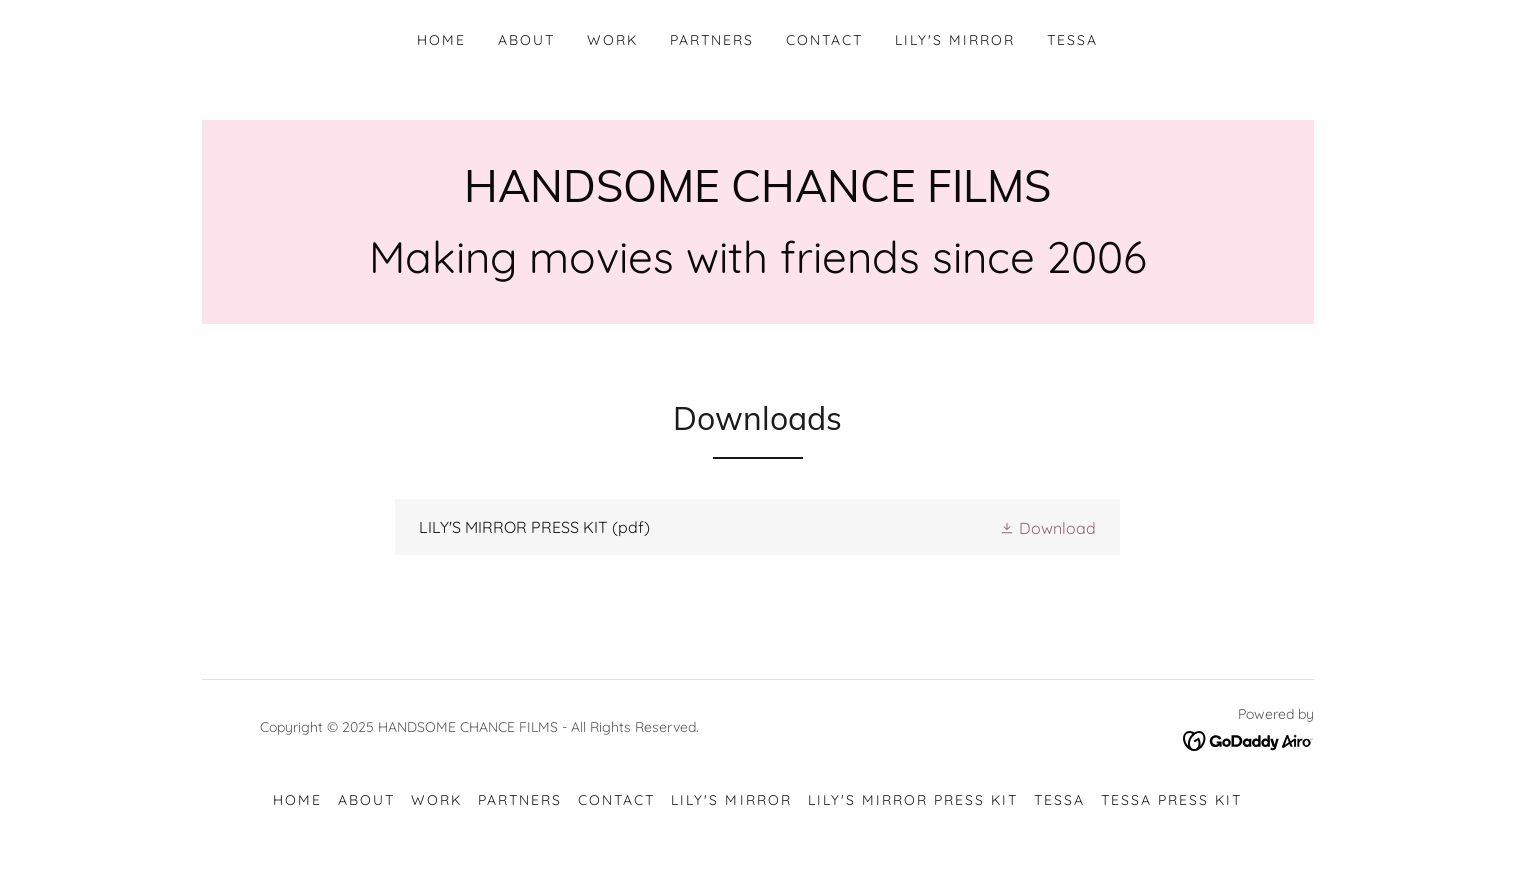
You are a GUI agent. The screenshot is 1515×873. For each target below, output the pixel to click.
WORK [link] (612, 40)
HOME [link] (441, 40)
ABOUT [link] (526, 40)
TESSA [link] (1072, 40)
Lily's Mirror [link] (955, 40)
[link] (757, 196)
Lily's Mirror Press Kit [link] (913, 800)
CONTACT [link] (824, 40)
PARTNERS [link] (712, 40)
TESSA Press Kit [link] (1171, 800)
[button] (1047, 527)
